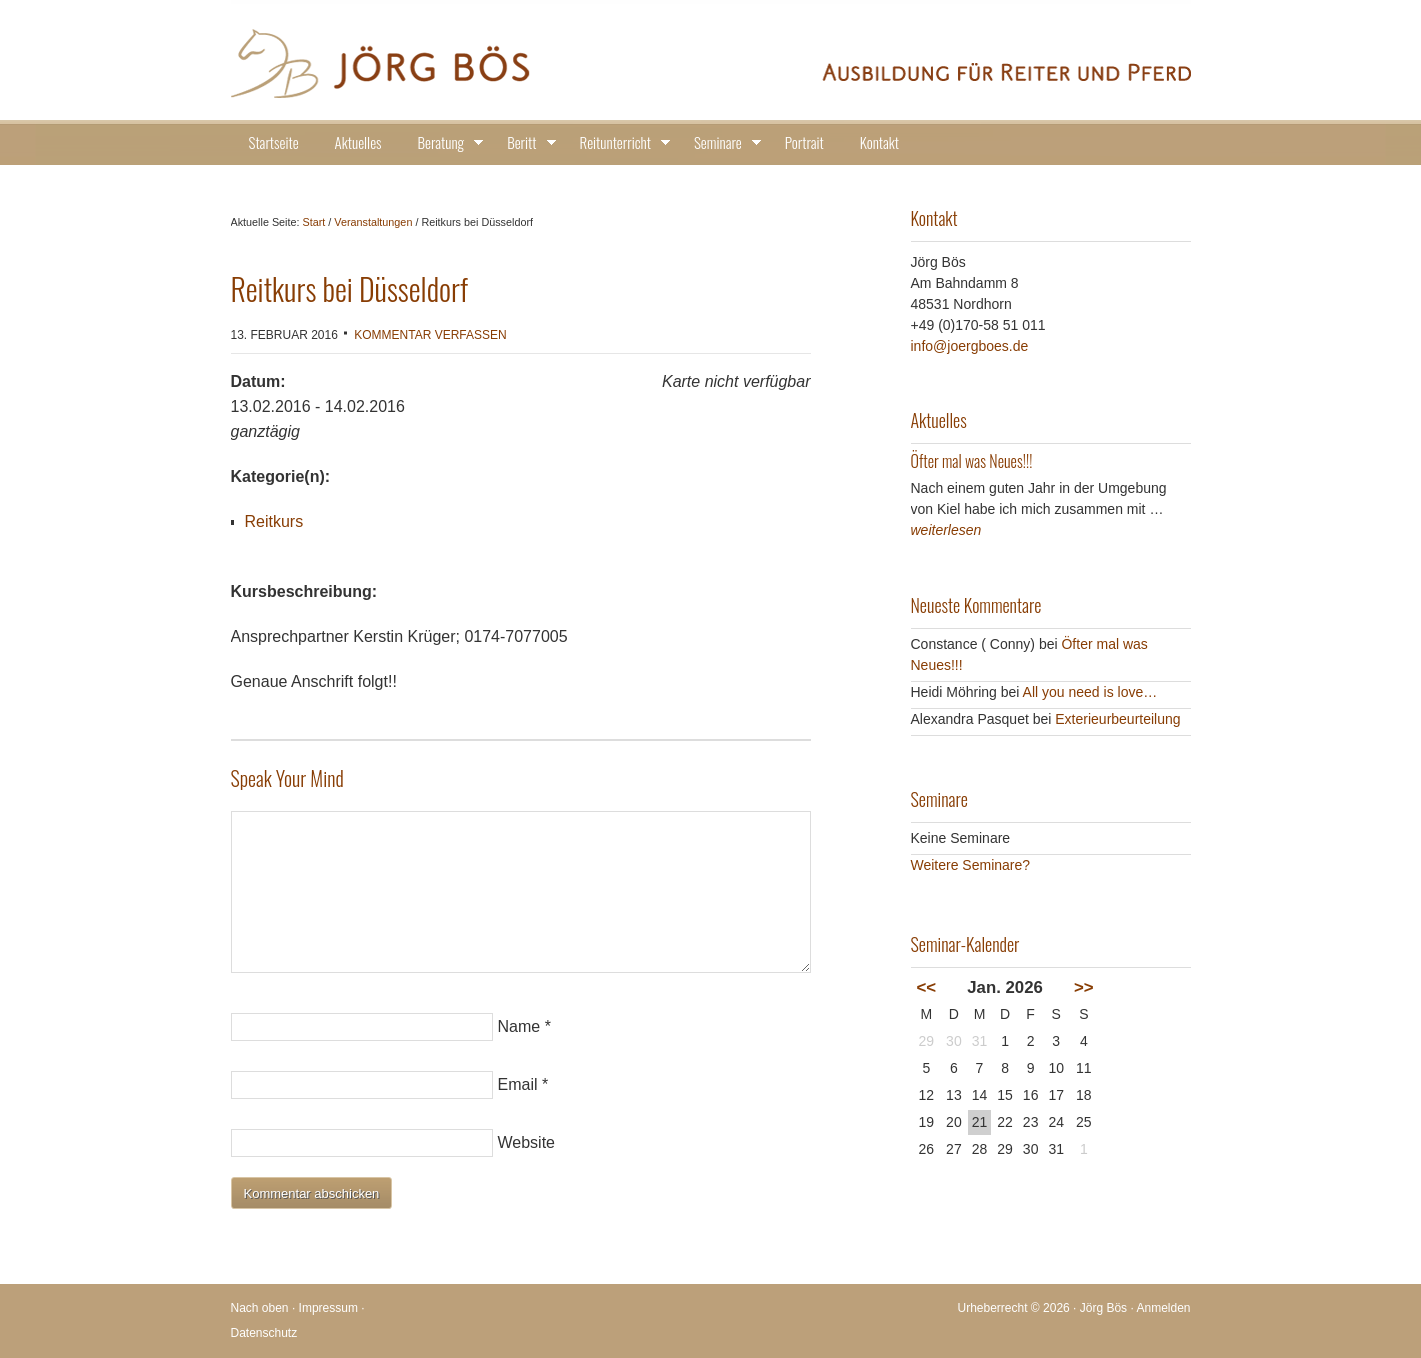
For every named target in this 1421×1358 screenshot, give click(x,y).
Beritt (525, 146)
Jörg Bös (711, 60)
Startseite (274, 142)
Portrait (804, 142)
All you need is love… (1090, 692)
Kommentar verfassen (430, 335)
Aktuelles (358, 142)
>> (1084, 987)
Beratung (445, 146)
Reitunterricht (619, 146)
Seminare (721, 146)
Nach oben (260, 1308)
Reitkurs (274, 521)
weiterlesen (946, 530)
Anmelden (1163, 1308)
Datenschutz (264, 1333)
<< (927, 987)
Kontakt (879, 142)
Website (527, 1142)
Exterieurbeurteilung (1117, 719)
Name (519, 1026)
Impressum (328, 1308)
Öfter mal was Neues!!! (972, 461)
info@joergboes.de (970, 346)
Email (518, 1084)
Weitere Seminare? (971, 865)
